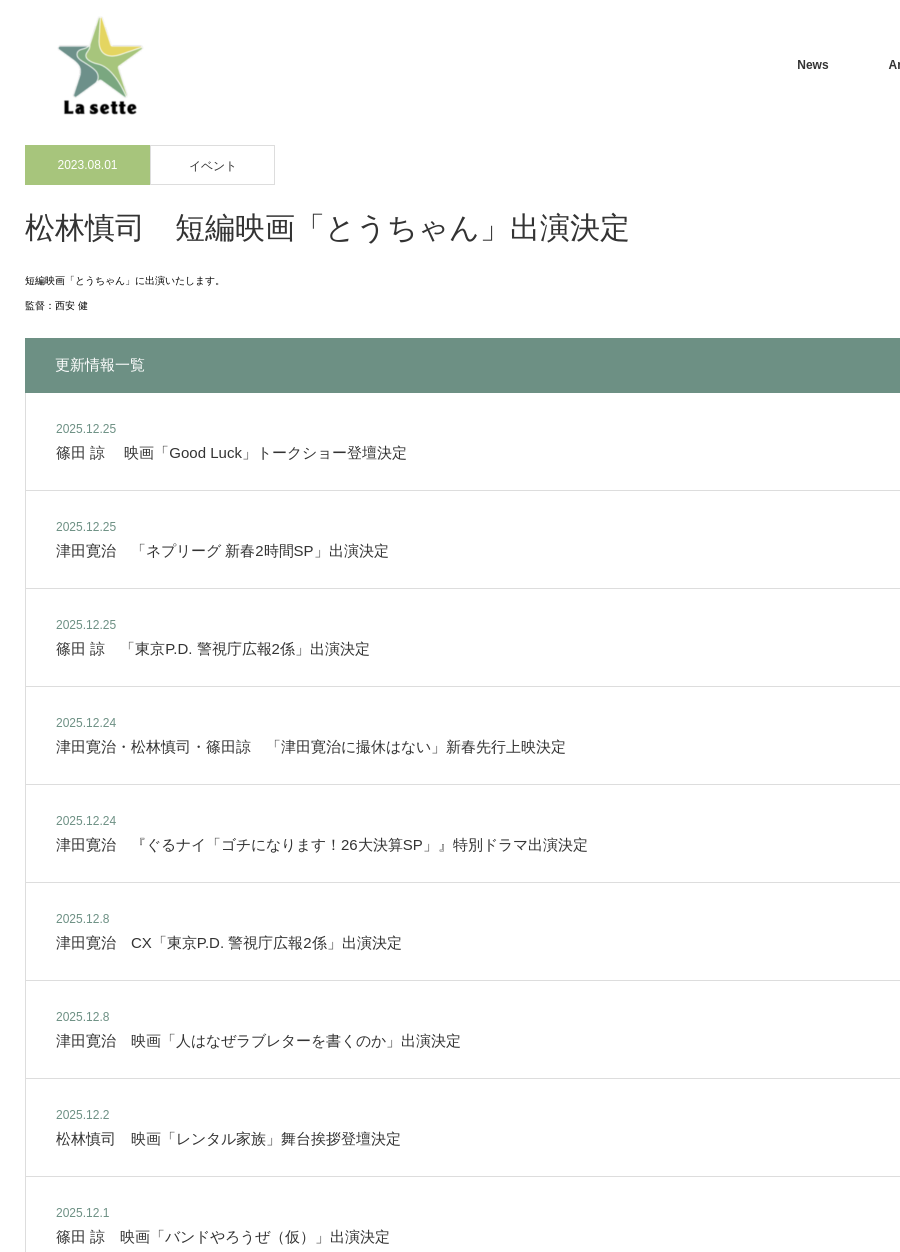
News (812, 65)
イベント (213, 166)
